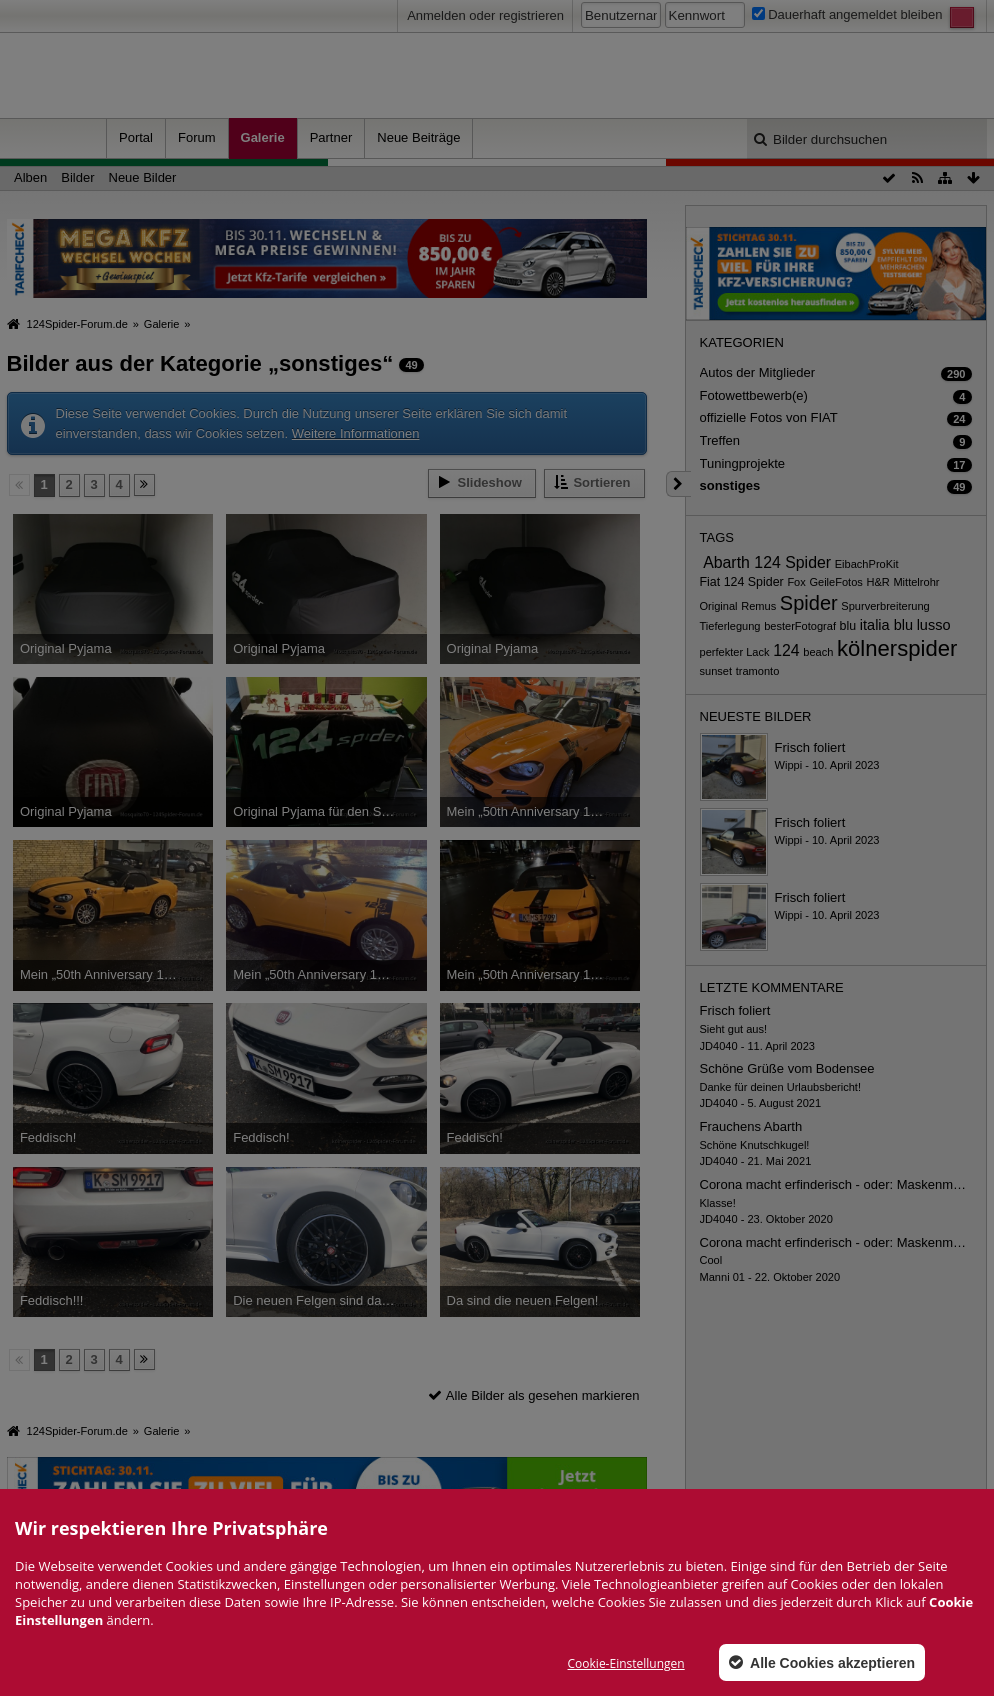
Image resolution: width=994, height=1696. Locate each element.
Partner (331, 137)
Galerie (263, 137)
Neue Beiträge (418, 137)
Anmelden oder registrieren (485, 15)
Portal (136, 137)
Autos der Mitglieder (758, 372)
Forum (197, 137)
